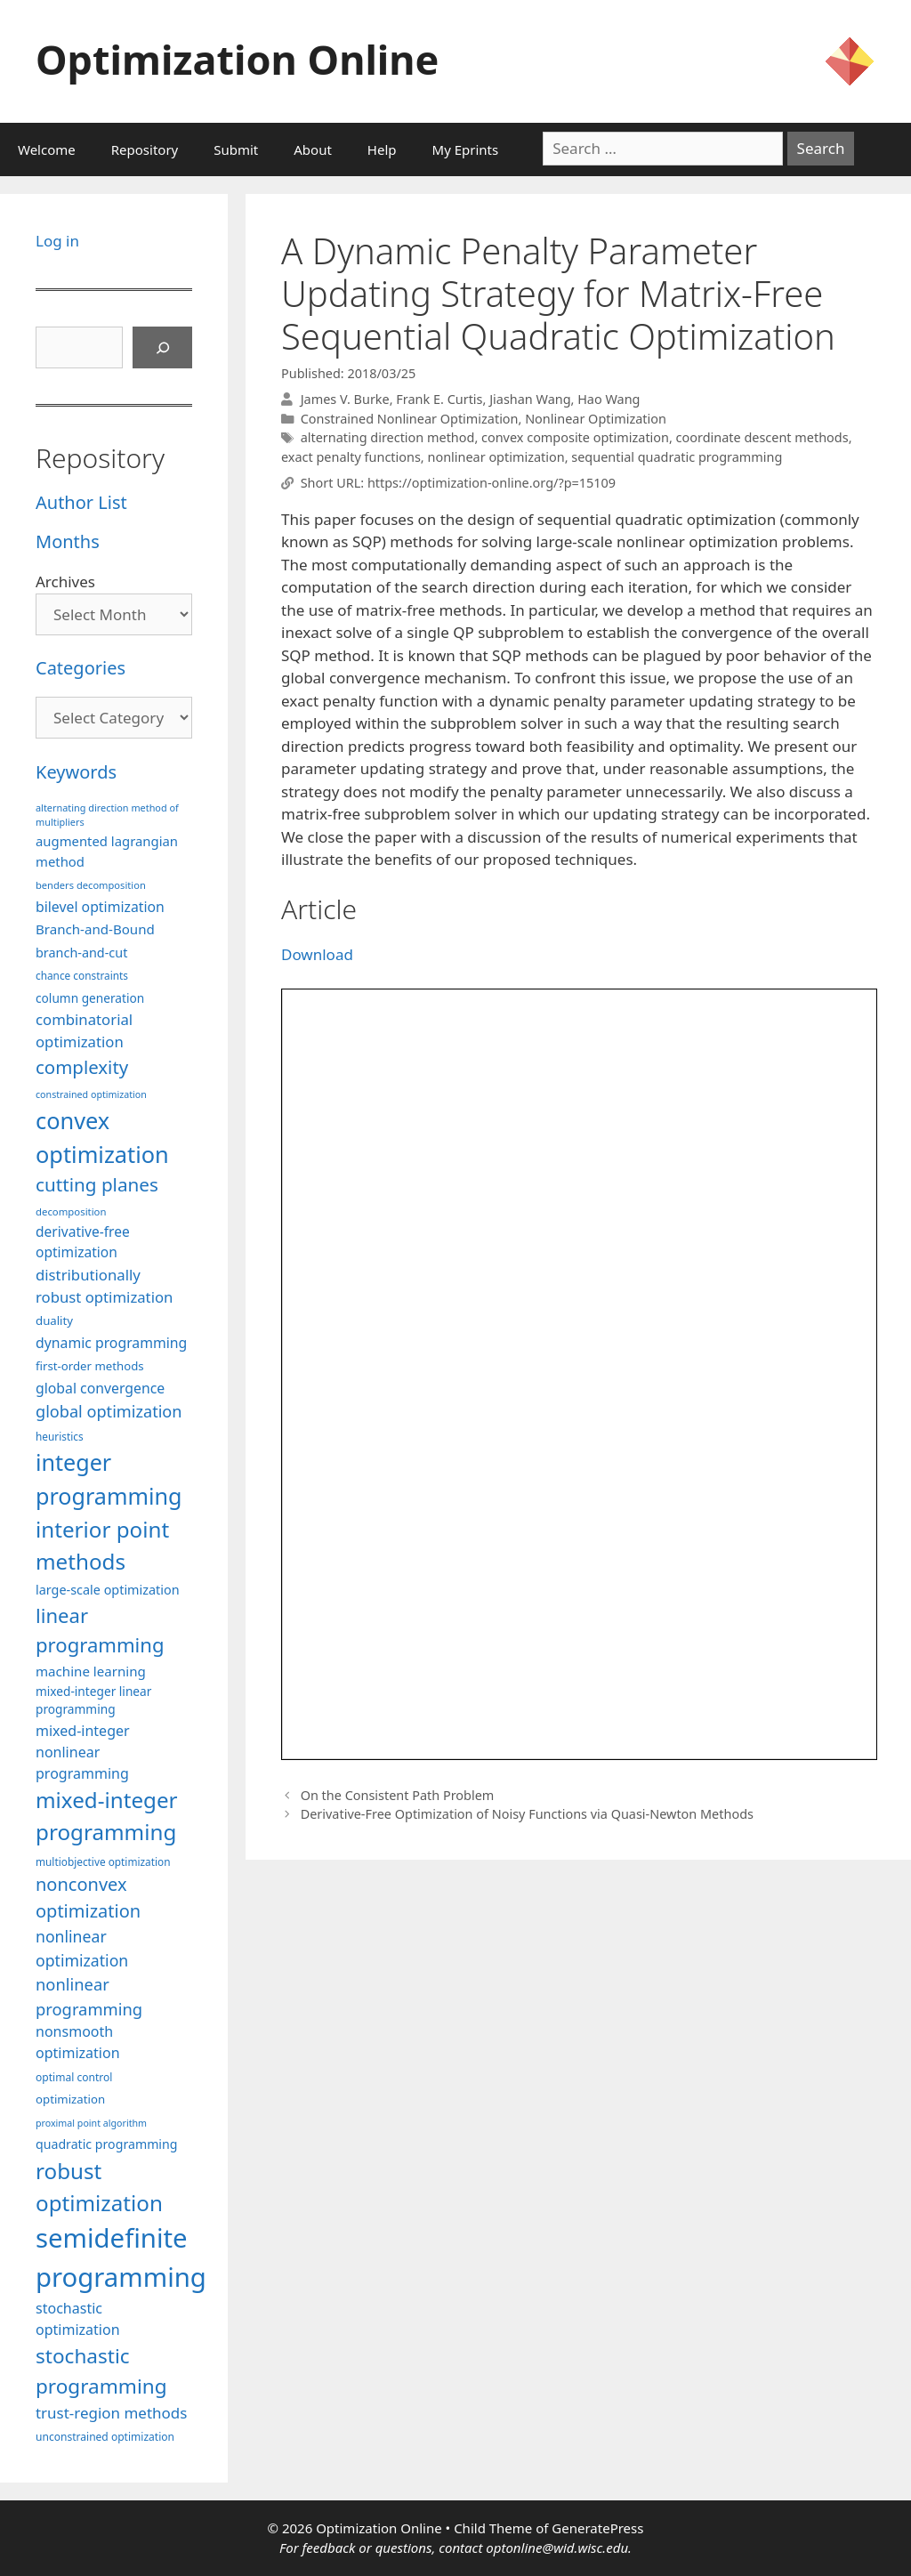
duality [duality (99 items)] (54, 1320)
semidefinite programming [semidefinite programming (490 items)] (121, 2257)
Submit (236, 149)
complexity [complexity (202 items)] (82, 1066)
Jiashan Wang (529, 399)
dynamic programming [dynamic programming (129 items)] (111, 1343)
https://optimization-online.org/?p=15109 (491, 482)
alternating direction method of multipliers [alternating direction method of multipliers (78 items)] (107, 814)
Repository (144, 149)
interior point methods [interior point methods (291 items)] (102, 1545)
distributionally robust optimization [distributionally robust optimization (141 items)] (104, 1285)
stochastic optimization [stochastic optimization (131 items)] (78, 2318)
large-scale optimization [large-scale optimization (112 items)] (108, 1589)
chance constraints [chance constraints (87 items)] (82, 975)
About (313, 149)
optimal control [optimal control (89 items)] (74, 2077)
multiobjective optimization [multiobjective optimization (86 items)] (103, 1861)
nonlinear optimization (495, 456)
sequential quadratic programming (676, 456)
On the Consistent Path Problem (398, 1795)
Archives (65, 581)
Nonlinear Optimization (595, 418)
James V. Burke (345, 399)
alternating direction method (388, 437)
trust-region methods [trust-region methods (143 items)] (111, 2412)
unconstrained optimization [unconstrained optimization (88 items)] (105, 2436)
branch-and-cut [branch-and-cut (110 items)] (81, 952)
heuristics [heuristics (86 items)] (60, 1436)
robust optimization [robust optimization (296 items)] (99, 2186)
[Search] (163, 348)
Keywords (76, 772)
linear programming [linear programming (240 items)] (100, 1630)
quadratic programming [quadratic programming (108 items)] (106, 2144)
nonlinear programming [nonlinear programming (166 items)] (89, 1996)
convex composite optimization (575, 437)
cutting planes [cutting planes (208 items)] (97, 1184)
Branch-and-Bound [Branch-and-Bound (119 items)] (95, 929)
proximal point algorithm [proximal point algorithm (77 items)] (91, 2123)
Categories (80, 668)
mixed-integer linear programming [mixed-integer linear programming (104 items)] (93, 1700)
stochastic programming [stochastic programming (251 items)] (101, 2371)
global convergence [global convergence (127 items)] (100, 1388)
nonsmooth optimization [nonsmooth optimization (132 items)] (78, 2042)
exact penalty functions (351, 456)
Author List (81, 502)
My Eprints (465, 149)
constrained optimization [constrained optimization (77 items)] (91, 1094)
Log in (57, 240)
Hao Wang (608, 399)
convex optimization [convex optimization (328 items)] (102, 1137)
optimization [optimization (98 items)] (70, 2099)
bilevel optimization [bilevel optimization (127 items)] (100, 907)
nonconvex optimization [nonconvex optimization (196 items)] (88, 1897)
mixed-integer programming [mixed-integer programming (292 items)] (107, 1815)
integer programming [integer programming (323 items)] (108, 1479)
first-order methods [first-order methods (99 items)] (90, 1366)
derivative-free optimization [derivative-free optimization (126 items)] (83, 1242)
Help (382, 149)
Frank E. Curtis (439, 399)
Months (68, 541)
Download (317, 954)
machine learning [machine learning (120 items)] (91, 1671)
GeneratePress (597, 2528)
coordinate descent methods (762, 437)
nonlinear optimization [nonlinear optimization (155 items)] (82, 1948)
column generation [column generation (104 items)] (90, 997)
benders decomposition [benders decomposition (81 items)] (91, 885)
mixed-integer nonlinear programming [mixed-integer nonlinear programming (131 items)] (83, 1752)
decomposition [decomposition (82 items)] (71, 1211)
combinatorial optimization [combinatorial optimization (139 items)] (84, 1030)
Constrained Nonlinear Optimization (410, 418)
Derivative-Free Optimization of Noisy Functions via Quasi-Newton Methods (527, 1813)
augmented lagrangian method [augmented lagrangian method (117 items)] (107, 850)
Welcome (47, 149)
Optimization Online (237, 59)
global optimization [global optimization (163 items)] (109, 1411)
